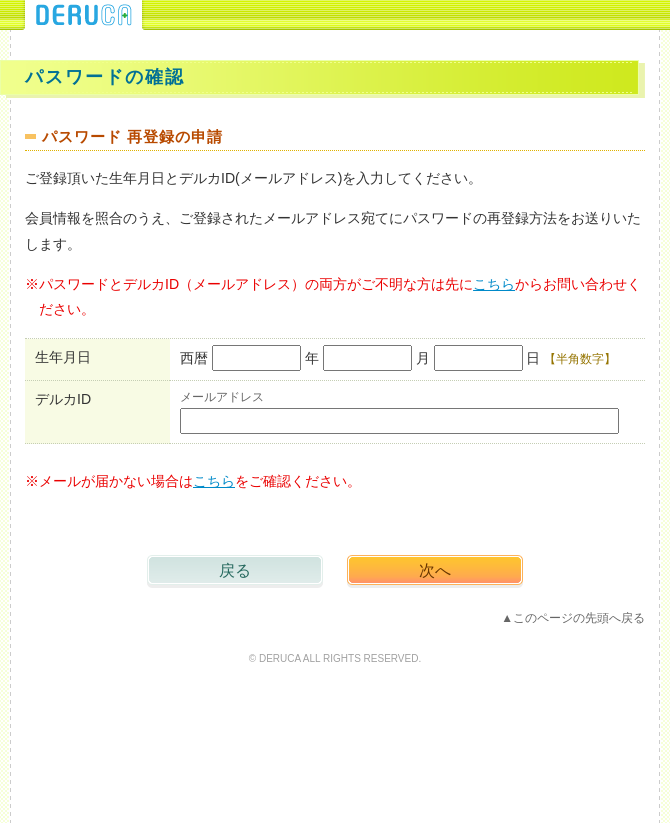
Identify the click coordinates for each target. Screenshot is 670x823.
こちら (494, 284)
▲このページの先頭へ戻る (573, 618)
